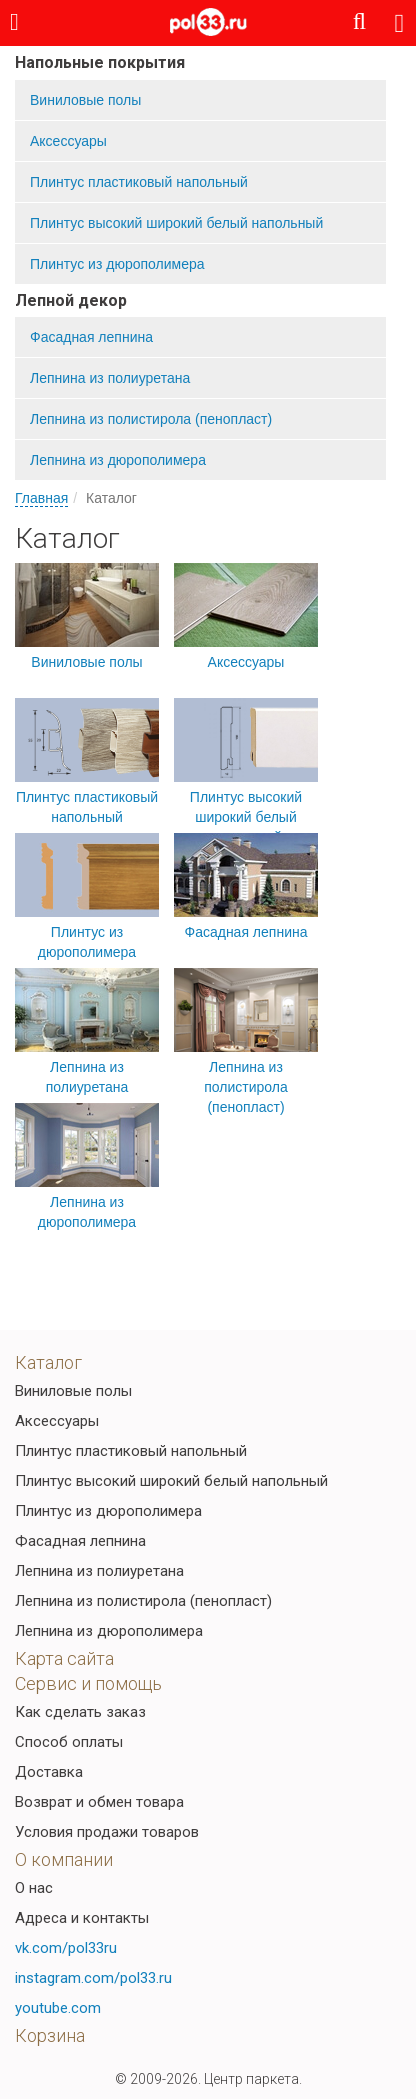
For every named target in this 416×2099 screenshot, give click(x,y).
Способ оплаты (69, 1742)
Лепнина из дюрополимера (118, 460)
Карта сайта (64, 1658)
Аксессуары (68, 141)
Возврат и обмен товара (99, 1802)
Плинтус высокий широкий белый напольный (176, 223)
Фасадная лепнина (91, 337)
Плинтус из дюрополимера (117, 264)
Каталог (48, 1362)
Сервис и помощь (88, 1683)
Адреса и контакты (82, 1918)
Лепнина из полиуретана (110, 378)
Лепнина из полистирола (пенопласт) (151, 419)
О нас (34, 1888)
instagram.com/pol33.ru (93, 1978)
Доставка (49, 1772)
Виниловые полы (85, 100)
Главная (41, 498)
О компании (64, 1859)
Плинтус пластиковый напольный (139, 182)
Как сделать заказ (80, 1712)
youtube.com (58, 2008)
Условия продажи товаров (107, 1832)
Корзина (50, 2035)
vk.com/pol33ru (66, 1948)
